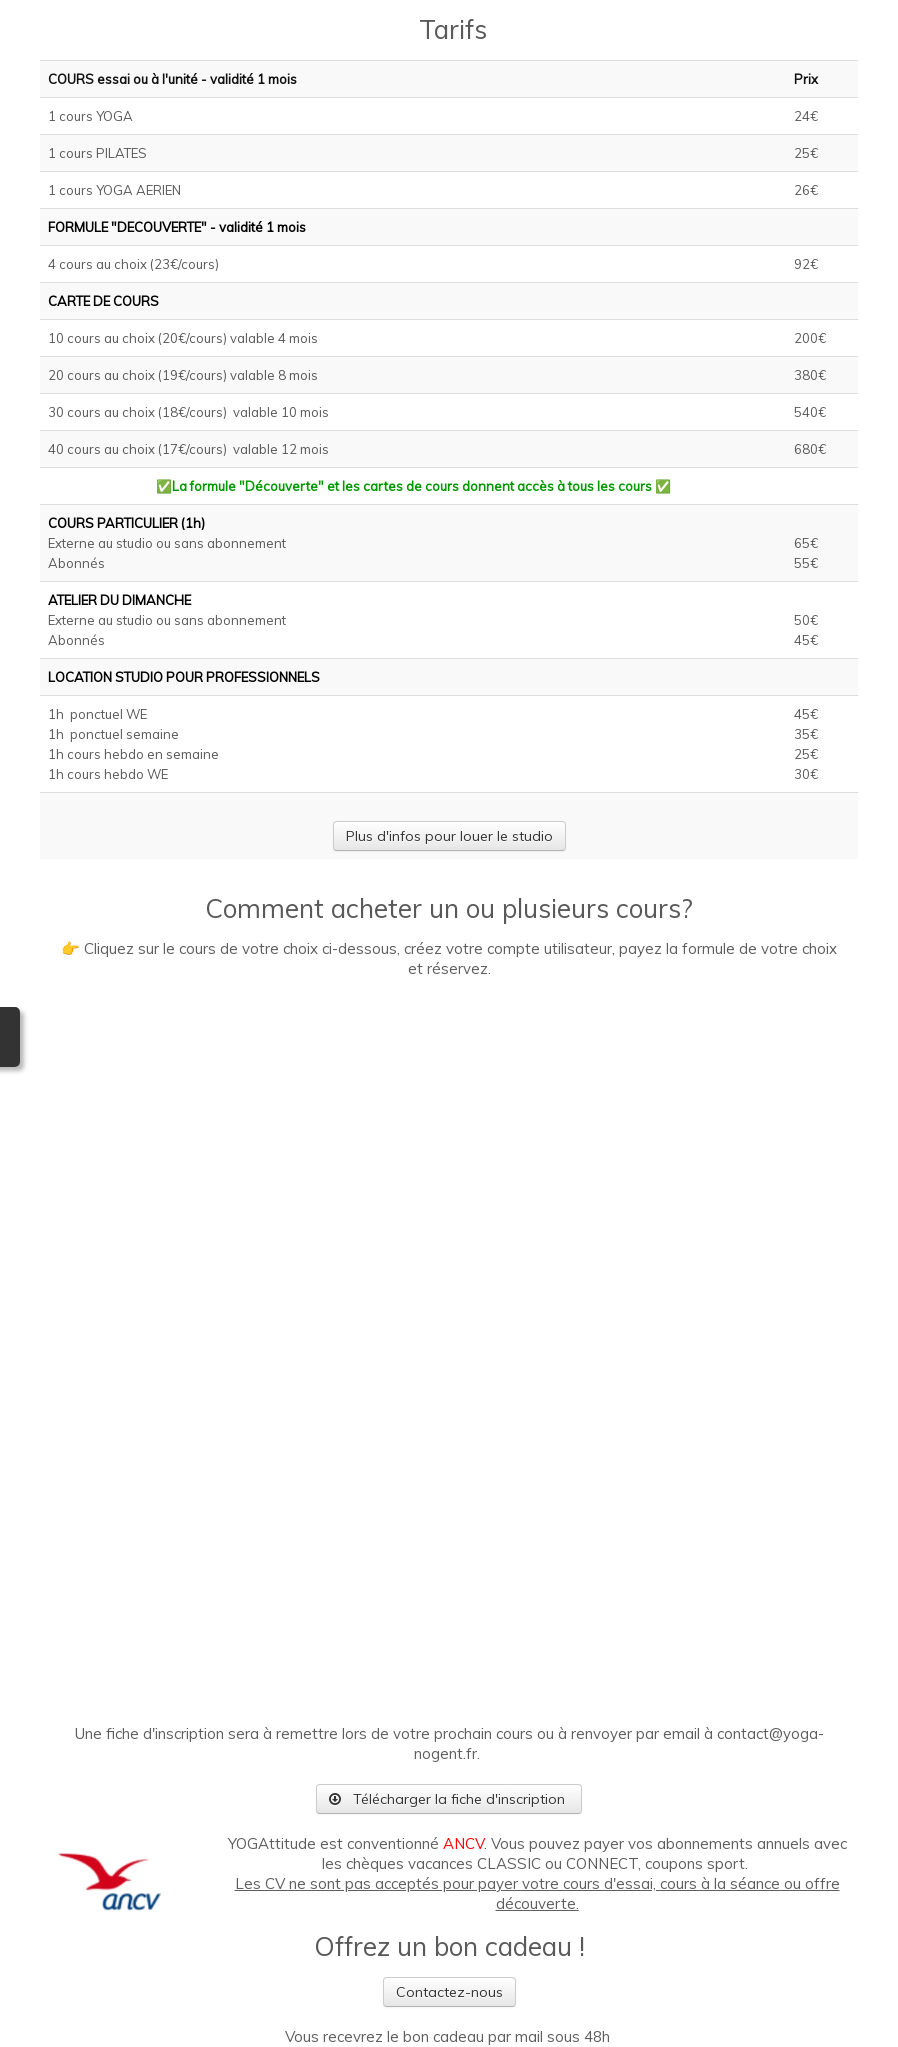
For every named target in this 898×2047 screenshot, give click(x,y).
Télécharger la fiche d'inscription (449, 1799)
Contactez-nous (449, 1992)
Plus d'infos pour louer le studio (449, 836)
